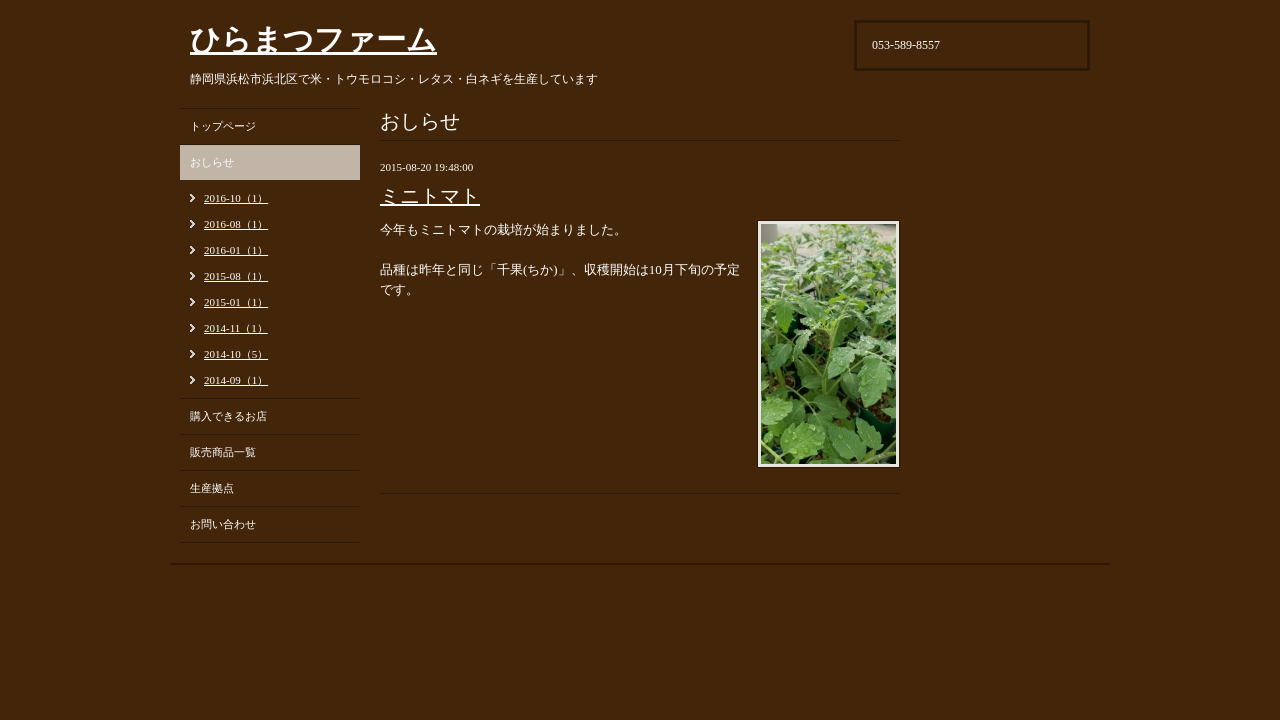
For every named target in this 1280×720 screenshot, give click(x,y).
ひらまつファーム (313, 39)
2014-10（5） (236, 354)
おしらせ (212, 162)
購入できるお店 (228, 416)
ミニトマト (430, 196)
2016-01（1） (236, 250)
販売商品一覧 (223, 452)
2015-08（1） (236, 276)
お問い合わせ (223, 524)
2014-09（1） (236, 380)
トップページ (223, 126)
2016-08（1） (236, 224)
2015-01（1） (236, 302)
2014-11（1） (236, 328)
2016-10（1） (236, 198)
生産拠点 (212, 488)
